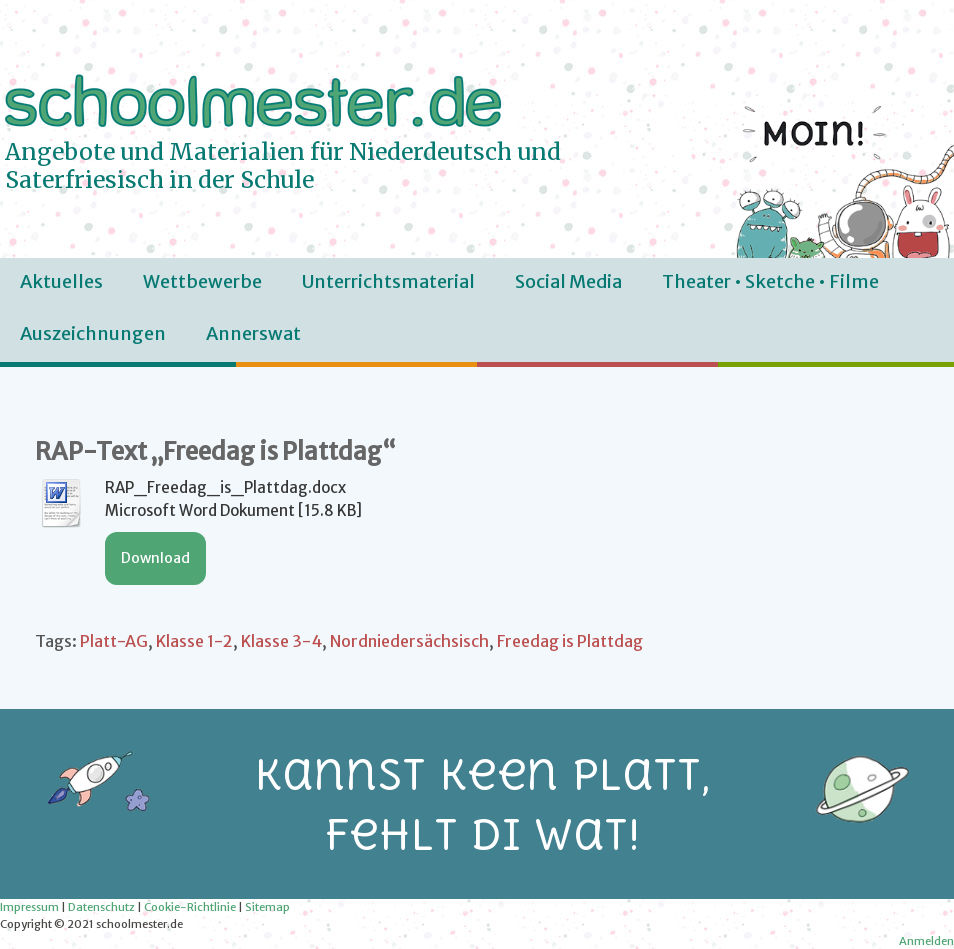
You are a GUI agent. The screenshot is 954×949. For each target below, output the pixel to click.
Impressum (29, 907)
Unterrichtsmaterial (388, 281)
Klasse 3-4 (281, 641)
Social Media (568, 281)
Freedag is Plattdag (570, 641)
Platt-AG (114, 641)
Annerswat (253, 333)
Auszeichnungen (93, 333)
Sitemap (267, 907)
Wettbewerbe (202, 281)
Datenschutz (101, 907)
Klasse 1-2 (194, 641)
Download (155, 558)
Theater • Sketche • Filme (770, 281)
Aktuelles (61, 281)
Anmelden (926, 941)
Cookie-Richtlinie (190, 907)
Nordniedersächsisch (409, 641)
